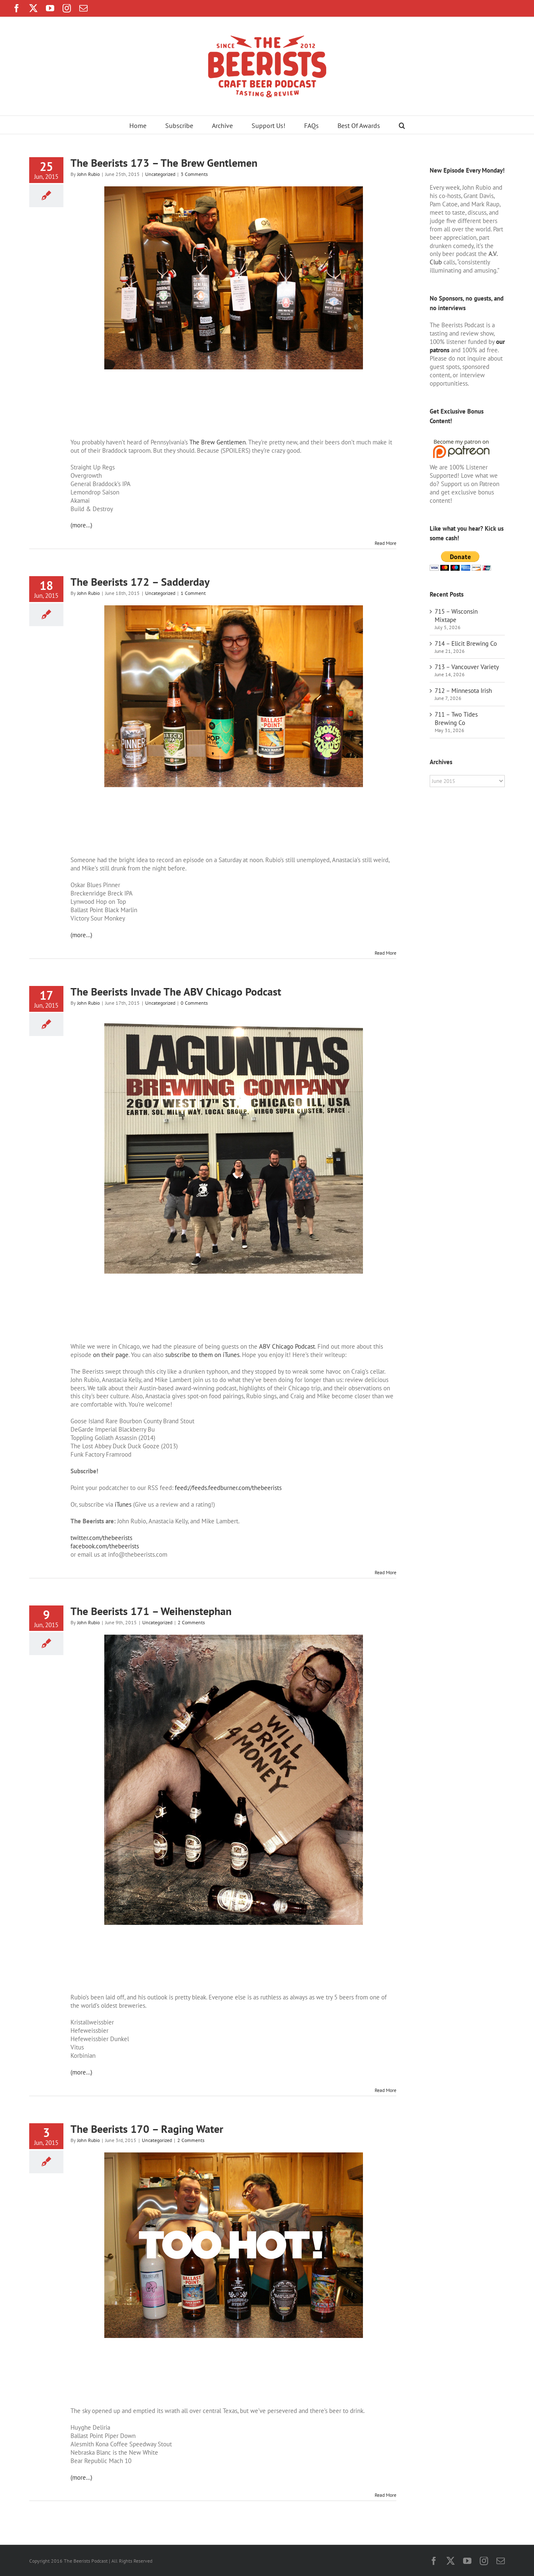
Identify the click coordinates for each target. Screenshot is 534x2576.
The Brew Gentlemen (217, 442)
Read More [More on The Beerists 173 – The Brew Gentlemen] (385, 543)
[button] (402, 125)
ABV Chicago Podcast (287, 1346)
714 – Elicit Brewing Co (466, 643)
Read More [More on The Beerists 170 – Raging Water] (385, 2495)
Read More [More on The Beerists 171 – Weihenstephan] (385, 2090)
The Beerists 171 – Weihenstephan (151, 1611)
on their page (110, 1355)
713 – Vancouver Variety (467, 667)
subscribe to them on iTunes (202, 1355)
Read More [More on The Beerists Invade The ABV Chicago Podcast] (385, 1572)
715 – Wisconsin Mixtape (456, 615)
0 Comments (194, 1003)
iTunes (123, 1504)
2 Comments (191, 1622)
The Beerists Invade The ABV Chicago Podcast (176, 991)
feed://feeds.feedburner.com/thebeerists (228, 1488)
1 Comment (193, 593)
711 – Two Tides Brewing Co (456, 718)
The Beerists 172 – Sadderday (140, 582)
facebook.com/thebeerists (105, 1546)
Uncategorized (160, 174)
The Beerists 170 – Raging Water (147, 2129)
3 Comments (194, 174)
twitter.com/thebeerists (101, 1538)
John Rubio (88, 174)
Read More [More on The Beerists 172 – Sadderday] (385, 953)
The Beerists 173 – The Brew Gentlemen (164, 163)
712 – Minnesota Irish (463, 691)
